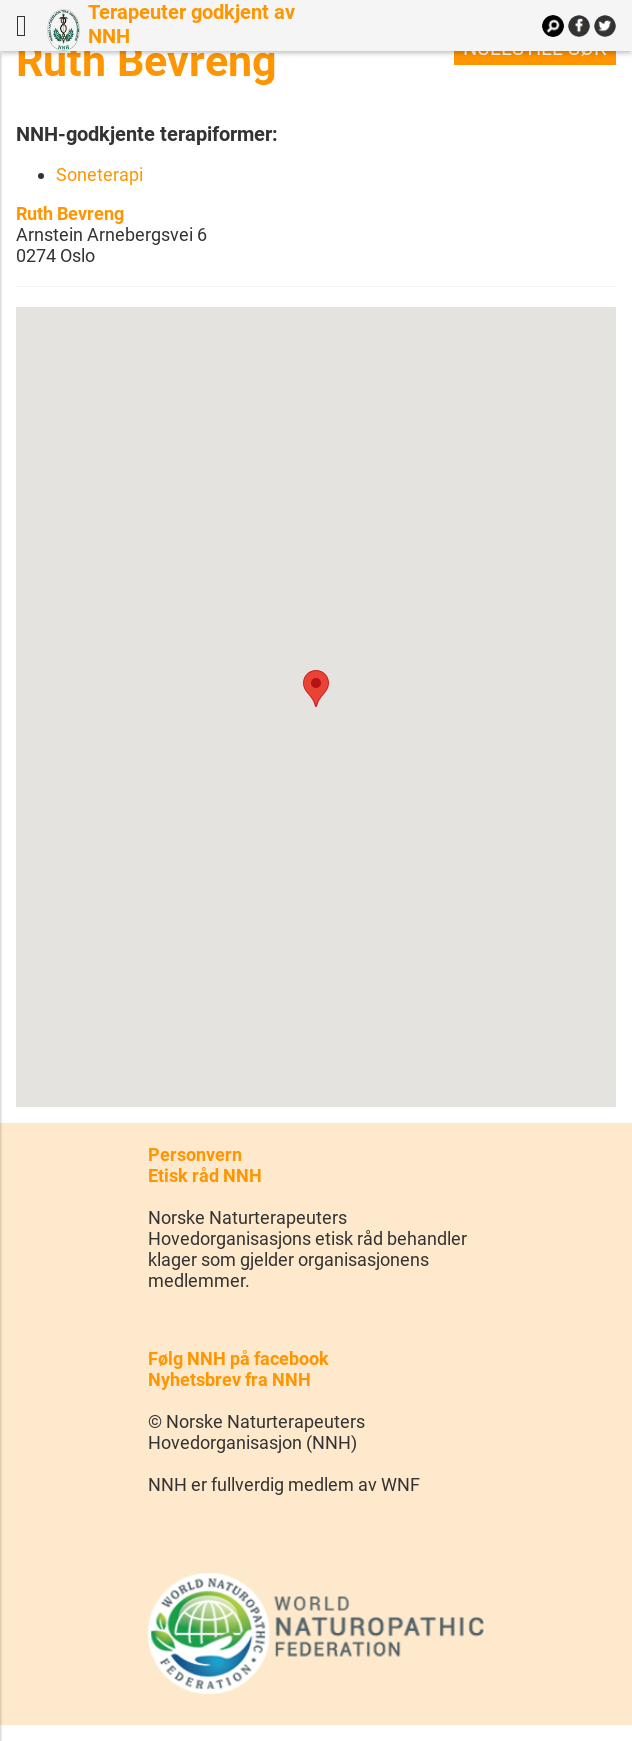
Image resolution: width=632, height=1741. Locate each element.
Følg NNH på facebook (238, 1358)
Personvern (195, 1154)
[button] (316, 688)
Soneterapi (99, 174)
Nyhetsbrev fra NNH (229, 1379)
